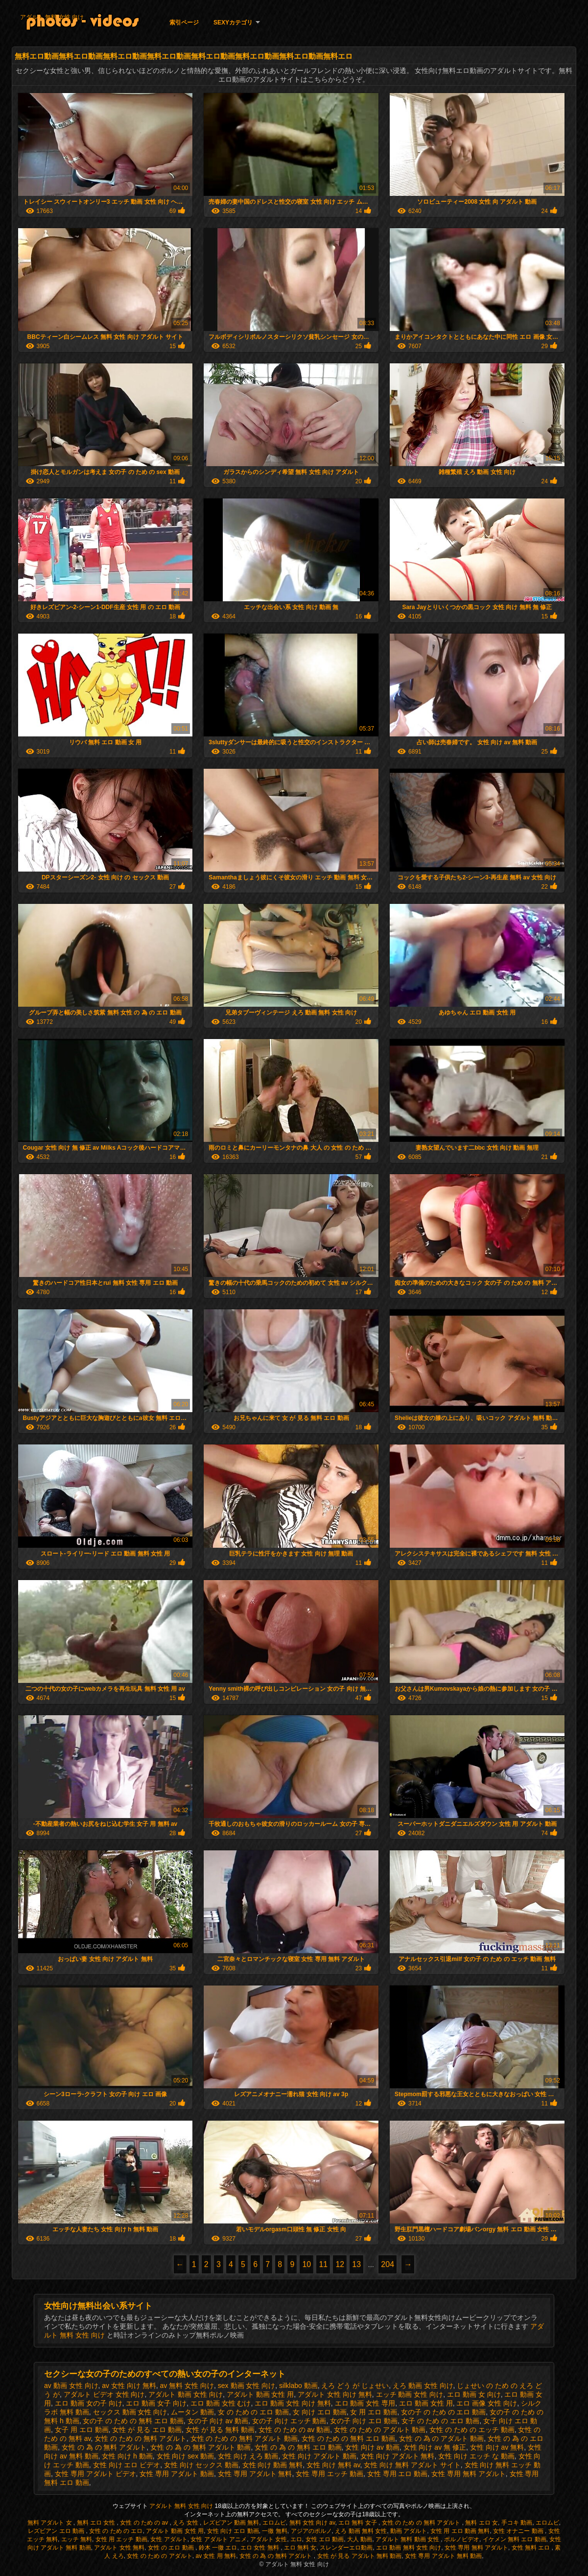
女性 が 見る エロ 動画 (147, 2430)
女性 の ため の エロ (115, 2531)
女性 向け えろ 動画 (248, 2456)
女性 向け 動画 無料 (272, 2465)
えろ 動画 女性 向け (423, 2385)
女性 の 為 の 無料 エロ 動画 (298, 2447)
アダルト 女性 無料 (119, 2547)
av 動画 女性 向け (71, 2385)
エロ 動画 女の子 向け (88, 2403)
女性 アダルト (168, 2539)
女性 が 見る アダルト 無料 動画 (359, 2555)
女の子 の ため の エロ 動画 (443, 2412)
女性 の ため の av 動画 (294, 2430)
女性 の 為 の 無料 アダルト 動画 (200, 2447)
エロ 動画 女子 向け (156, 2403)
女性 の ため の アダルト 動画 (379, 2430)
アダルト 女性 (268, 2539)
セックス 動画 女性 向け (130, 2412)
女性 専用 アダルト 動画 (177, 2474)
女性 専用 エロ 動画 (397, 2474)
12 (339, 2264)
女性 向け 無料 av (333, 2465)
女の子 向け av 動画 (218, 2421)
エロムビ (274, 2522)
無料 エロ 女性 (97, 2522)
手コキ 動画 (516, 2522)
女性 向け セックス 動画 (201, 2465)
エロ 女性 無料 (260, 2547)
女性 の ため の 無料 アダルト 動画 (244, 2438)
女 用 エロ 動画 (373, 2412)
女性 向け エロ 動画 (233, 2531)
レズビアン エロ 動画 (57, 2531)
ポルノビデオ (461, 2539)
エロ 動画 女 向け (474, 2394)
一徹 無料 (274, 2531)
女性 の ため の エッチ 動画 (471, 2430)
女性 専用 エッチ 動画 (329, 2474)
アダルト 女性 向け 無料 (335, 2394)
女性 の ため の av (144, 2522)
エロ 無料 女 (300, 2547)
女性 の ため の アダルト (159, 2555)
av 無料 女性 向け (187, 2385)
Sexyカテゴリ (233, 22)
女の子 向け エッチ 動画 (289, 2421)
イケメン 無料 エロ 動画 (514, 2539)
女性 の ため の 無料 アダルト (140, 2438)
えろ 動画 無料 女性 (361, 2531)
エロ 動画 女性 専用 (365, 2403)
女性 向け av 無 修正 (434, 2447)
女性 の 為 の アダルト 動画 (441, 2438)
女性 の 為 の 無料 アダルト (104, 2447)
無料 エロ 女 (481, 2522)
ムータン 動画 (192, 2412)
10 (306, 2264)
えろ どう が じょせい (355, 2385)
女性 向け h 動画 (127, 2456)
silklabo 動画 (298, 2385)
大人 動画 (359, 2539)
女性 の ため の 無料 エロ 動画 (348, 2438)
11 (323, 2264)
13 (356, 2264)
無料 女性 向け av (312, 2522)
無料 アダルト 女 (50, 2522)
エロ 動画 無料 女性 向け (408, 2547)
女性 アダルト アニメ (218, 2539)
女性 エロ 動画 (325, 2539)
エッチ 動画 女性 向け (410, 2394)
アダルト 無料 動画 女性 (408, 2539)
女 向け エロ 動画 (320, 2412)
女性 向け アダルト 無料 (397, 2456)
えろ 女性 (186, 2522)
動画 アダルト (408, 2531)
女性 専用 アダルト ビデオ (95, 2474)
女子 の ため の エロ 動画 (440, 2421)
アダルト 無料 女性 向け (52, 17)
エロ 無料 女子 (358, 2522)
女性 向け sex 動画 (185, 2456)
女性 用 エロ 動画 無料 (460, 2531)
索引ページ (184, 22)
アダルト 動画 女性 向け (185, 2394)
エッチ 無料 (76, 2539)
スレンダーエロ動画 (346, 2547)
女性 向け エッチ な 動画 (476, 2456)
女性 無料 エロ (532, 2547)
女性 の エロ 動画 (171, 2547)
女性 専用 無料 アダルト (468, 2474)
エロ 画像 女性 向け (486, 2403)
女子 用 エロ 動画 (82, 2430)
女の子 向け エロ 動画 (364, 2421)
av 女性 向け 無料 (129, 2385)
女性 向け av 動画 (372, 2447)
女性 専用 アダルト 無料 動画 (443, 2555)
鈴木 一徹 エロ (218, 2547)
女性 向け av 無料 (497, 2447)
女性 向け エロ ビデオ (127, 2465)
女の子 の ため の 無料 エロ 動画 (133, 2421)
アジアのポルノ (311, 2531)
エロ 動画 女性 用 (426, 2403)
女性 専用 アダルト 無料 (255, 2474)
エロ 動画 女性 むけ (220, 2403)
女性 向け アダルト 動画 (319, 2456)
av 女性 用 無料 (215, 2555)
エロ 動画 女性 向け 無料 (293, 2403)
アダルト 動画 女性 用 (260, 2394)
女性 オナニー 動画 (519, 2531)
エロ (296, 2539)
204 (387, 2264)
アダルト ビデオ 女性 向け (104, 2394)
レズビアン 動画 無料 (231, 2522)
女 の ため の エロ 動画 (253, 2412)
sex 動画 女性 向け (246, 2385)
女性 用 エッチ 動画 (121, 2539)
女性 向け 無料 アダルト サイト (412, 2465)
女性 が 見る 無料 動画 (220, 2430)
